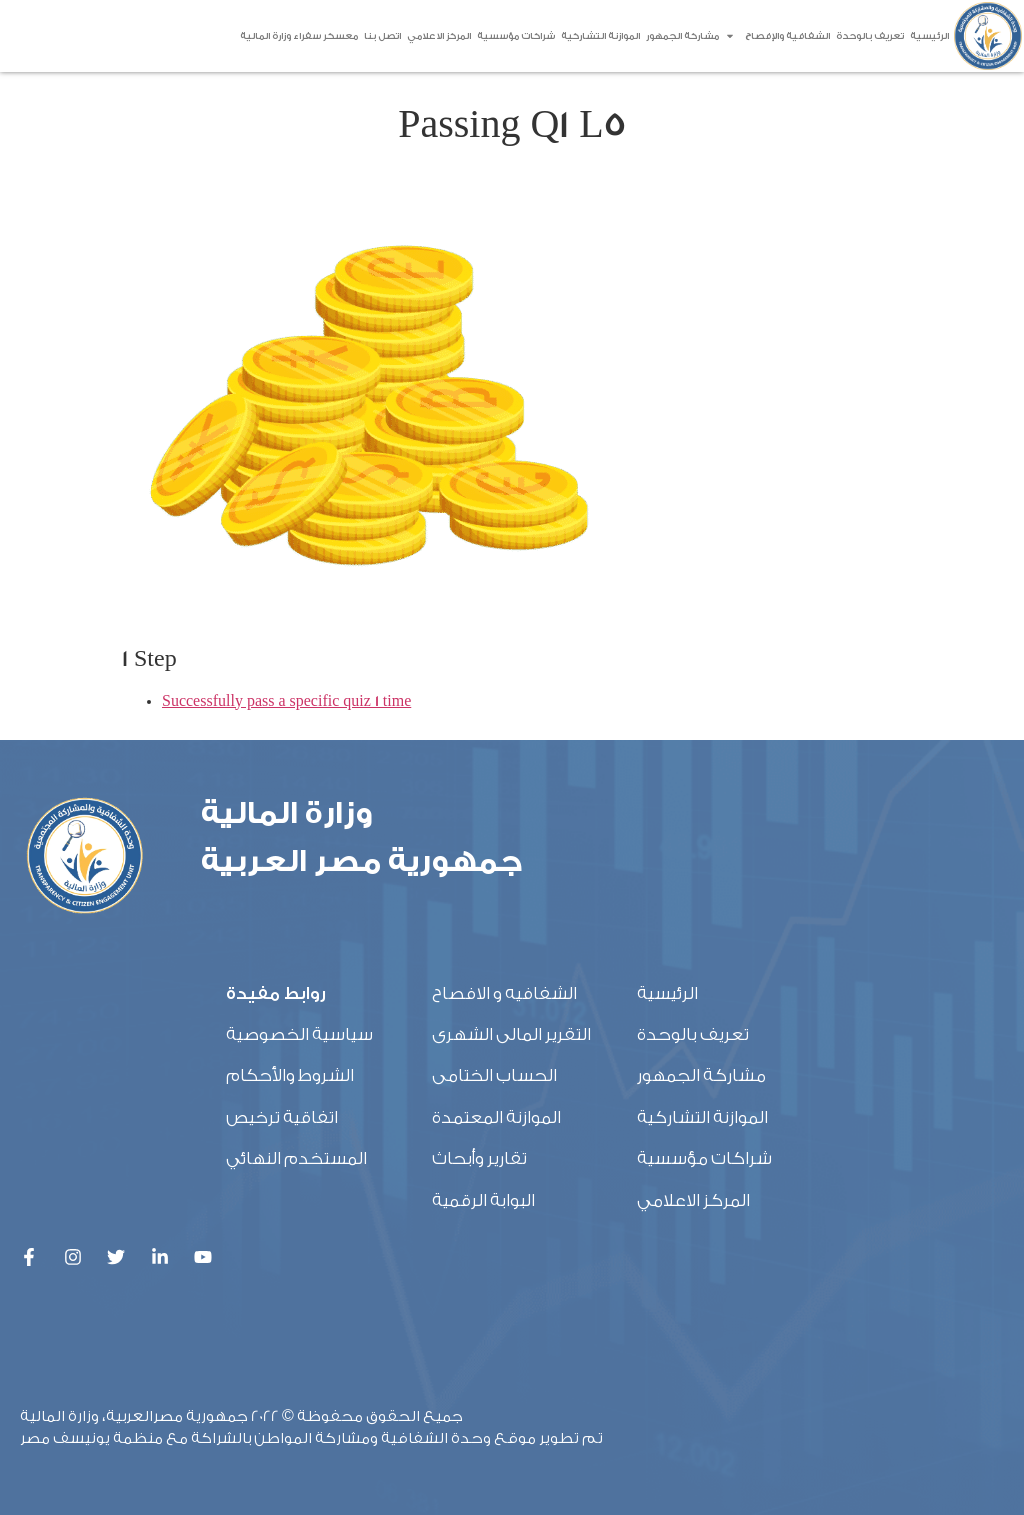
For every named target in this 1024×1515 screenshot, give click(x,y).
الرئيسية (929, 36)
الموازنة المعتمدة (496, 1117)
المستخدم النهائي (296, 1158)
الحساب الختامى (494, 1075)
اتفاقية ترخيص (282, 1117)
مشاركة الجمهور (682, 36)
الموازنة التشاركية (600, 36)
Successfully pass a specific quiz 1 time (286, 701)
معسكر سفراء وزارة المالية (299, 36)
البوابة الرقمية (483, 1200)
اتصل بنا (382, 36)
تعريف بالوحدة (870, 36)
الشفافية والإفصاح (777, 36)
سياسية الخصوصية (299, 1034)
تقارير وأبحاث (479, 1158)
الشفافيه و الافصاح (504, 993)
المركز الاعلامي (439, 36)
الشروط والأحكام (290, 1075)
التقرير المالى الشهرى (511, 1034)
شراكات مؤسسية (516, 36)
